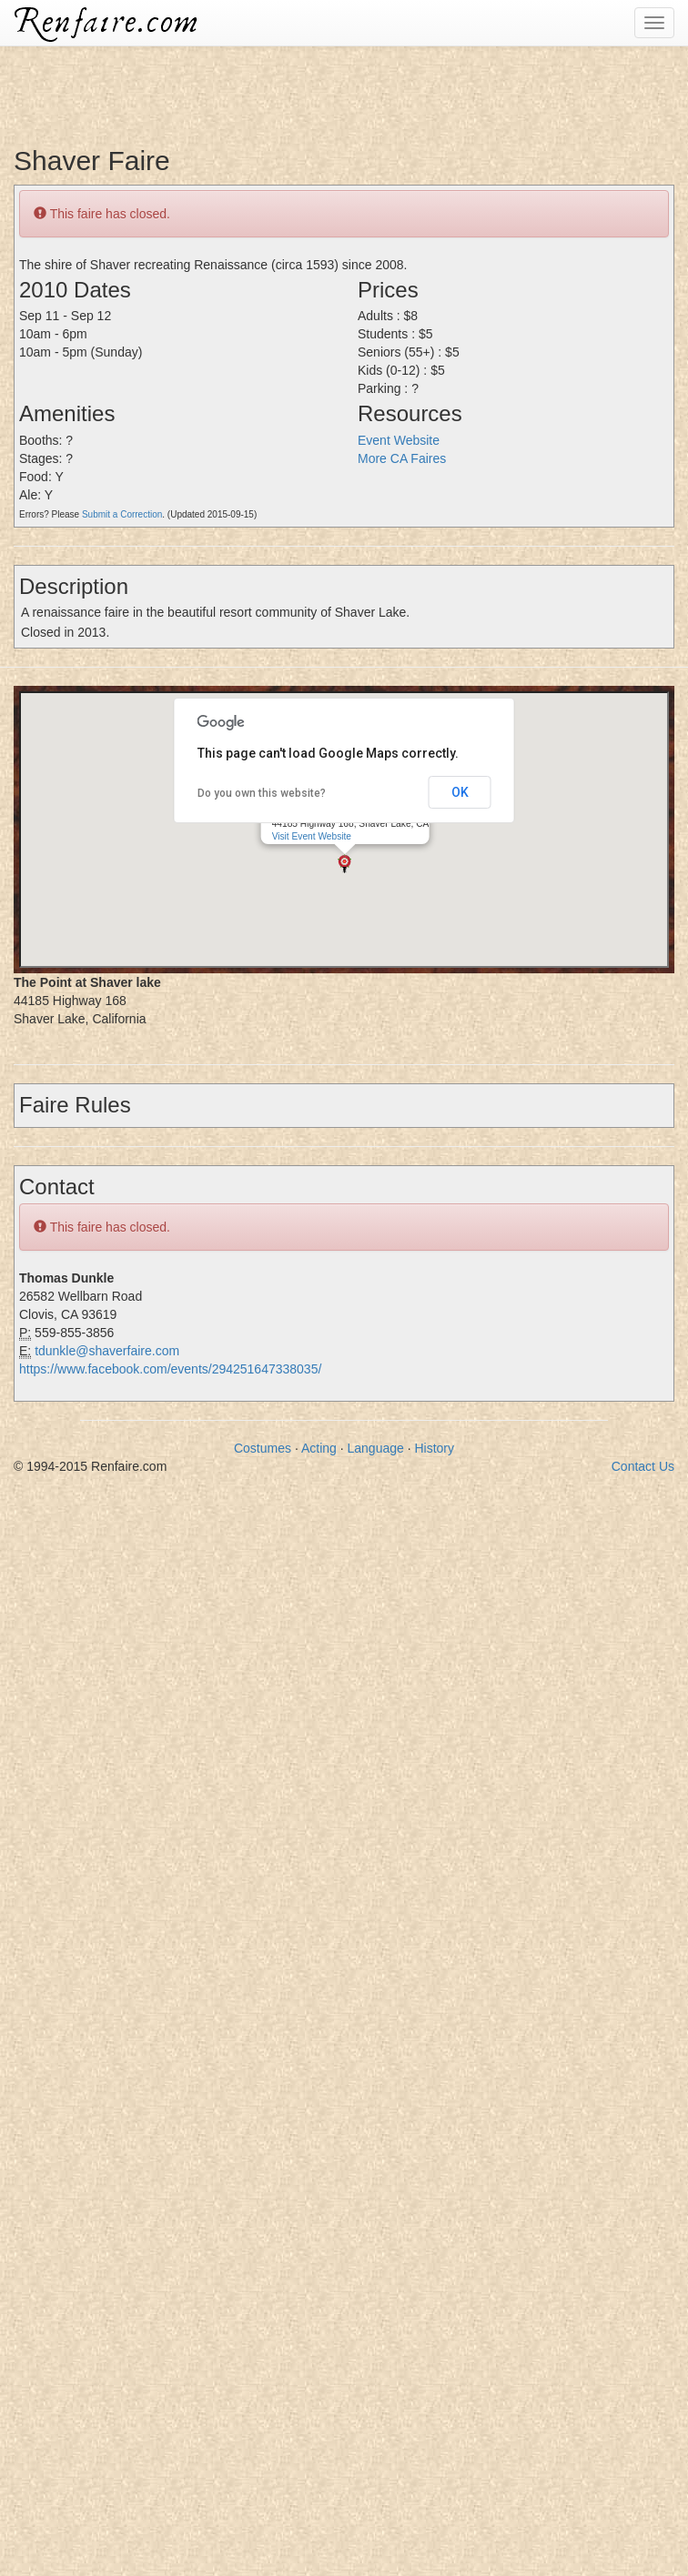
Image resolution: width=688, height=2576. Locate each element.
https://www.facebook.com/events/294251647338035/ (170, 1369)
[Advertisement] (331, 86)
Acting (319, 1448)
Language (376, 1448)
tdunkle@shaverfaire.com (107, 1350)
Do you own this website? (261, 793)
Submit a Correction (122, 514)
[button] (344, 863)
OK (460, 792)
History (434, 1448)
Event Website (399, 440)
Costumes (262, 1448)
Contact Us (643, 1466)
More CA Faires (402, 458)
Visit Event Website (311, 836)
